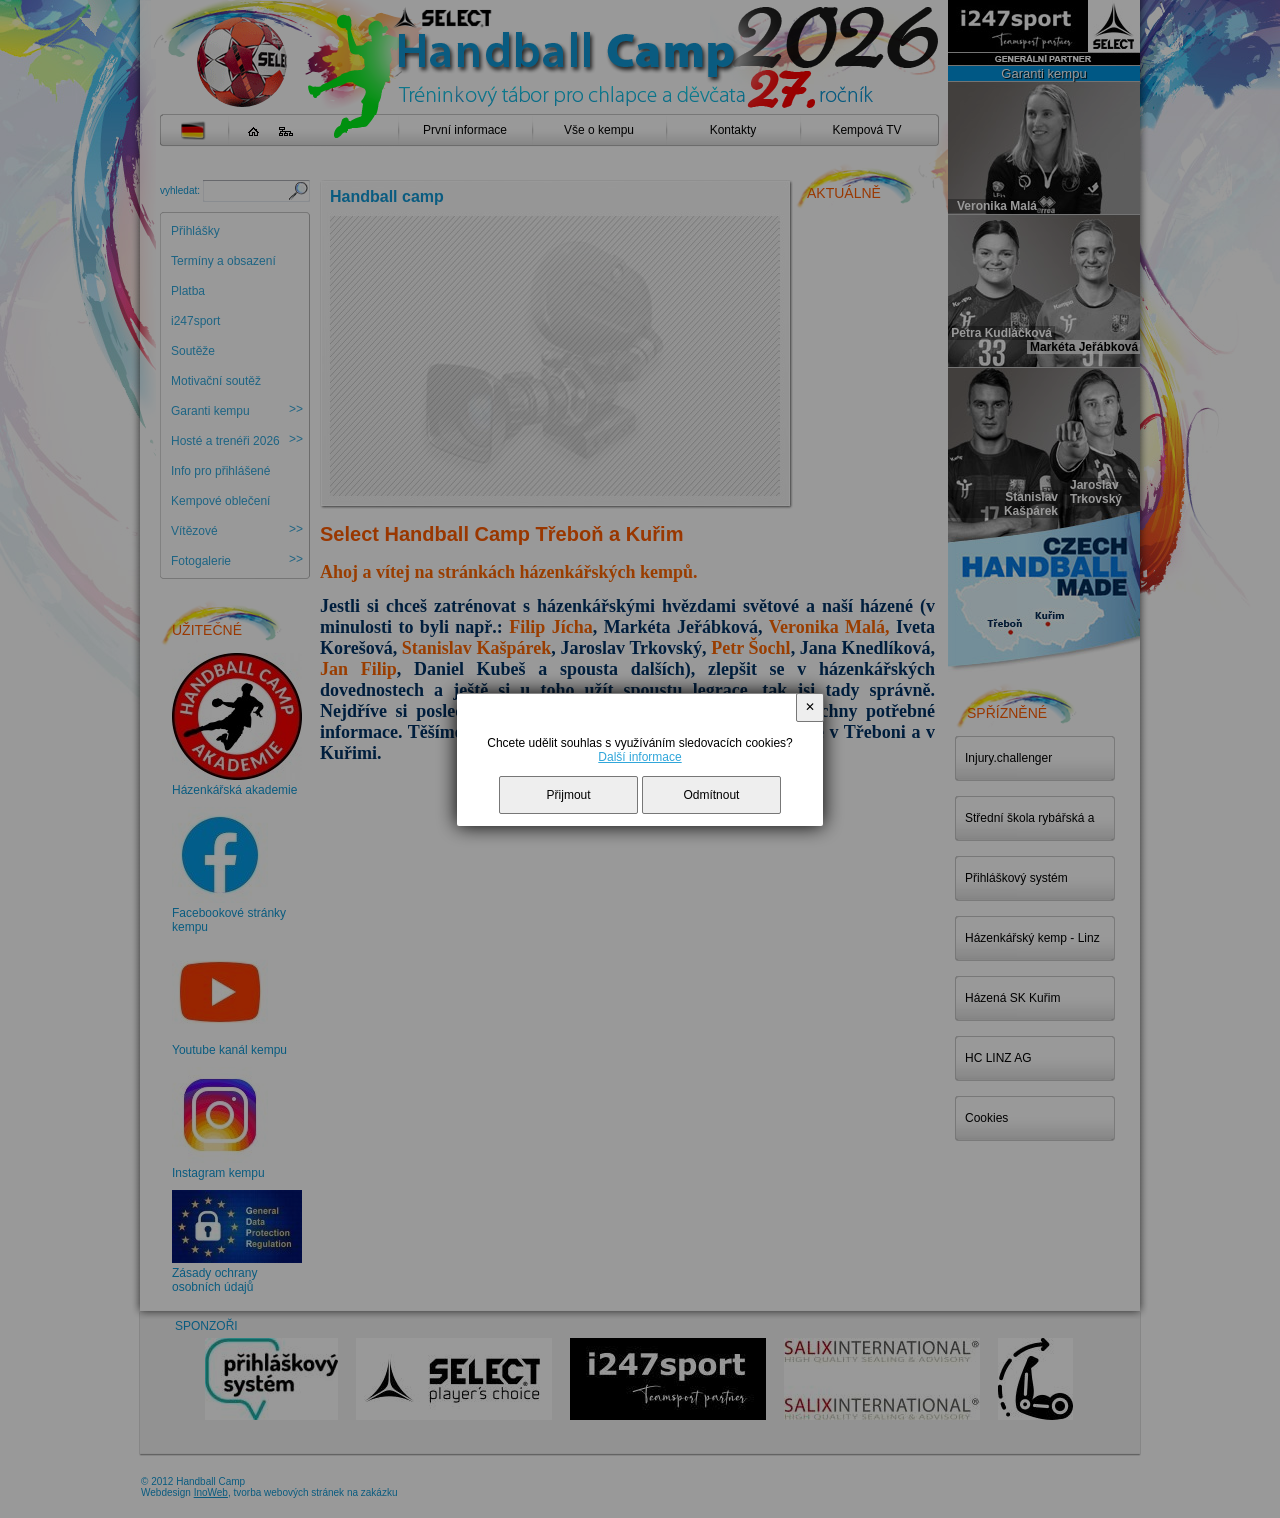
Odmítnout (711, 795)
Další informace (639, 757)
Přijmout (569, 795)
